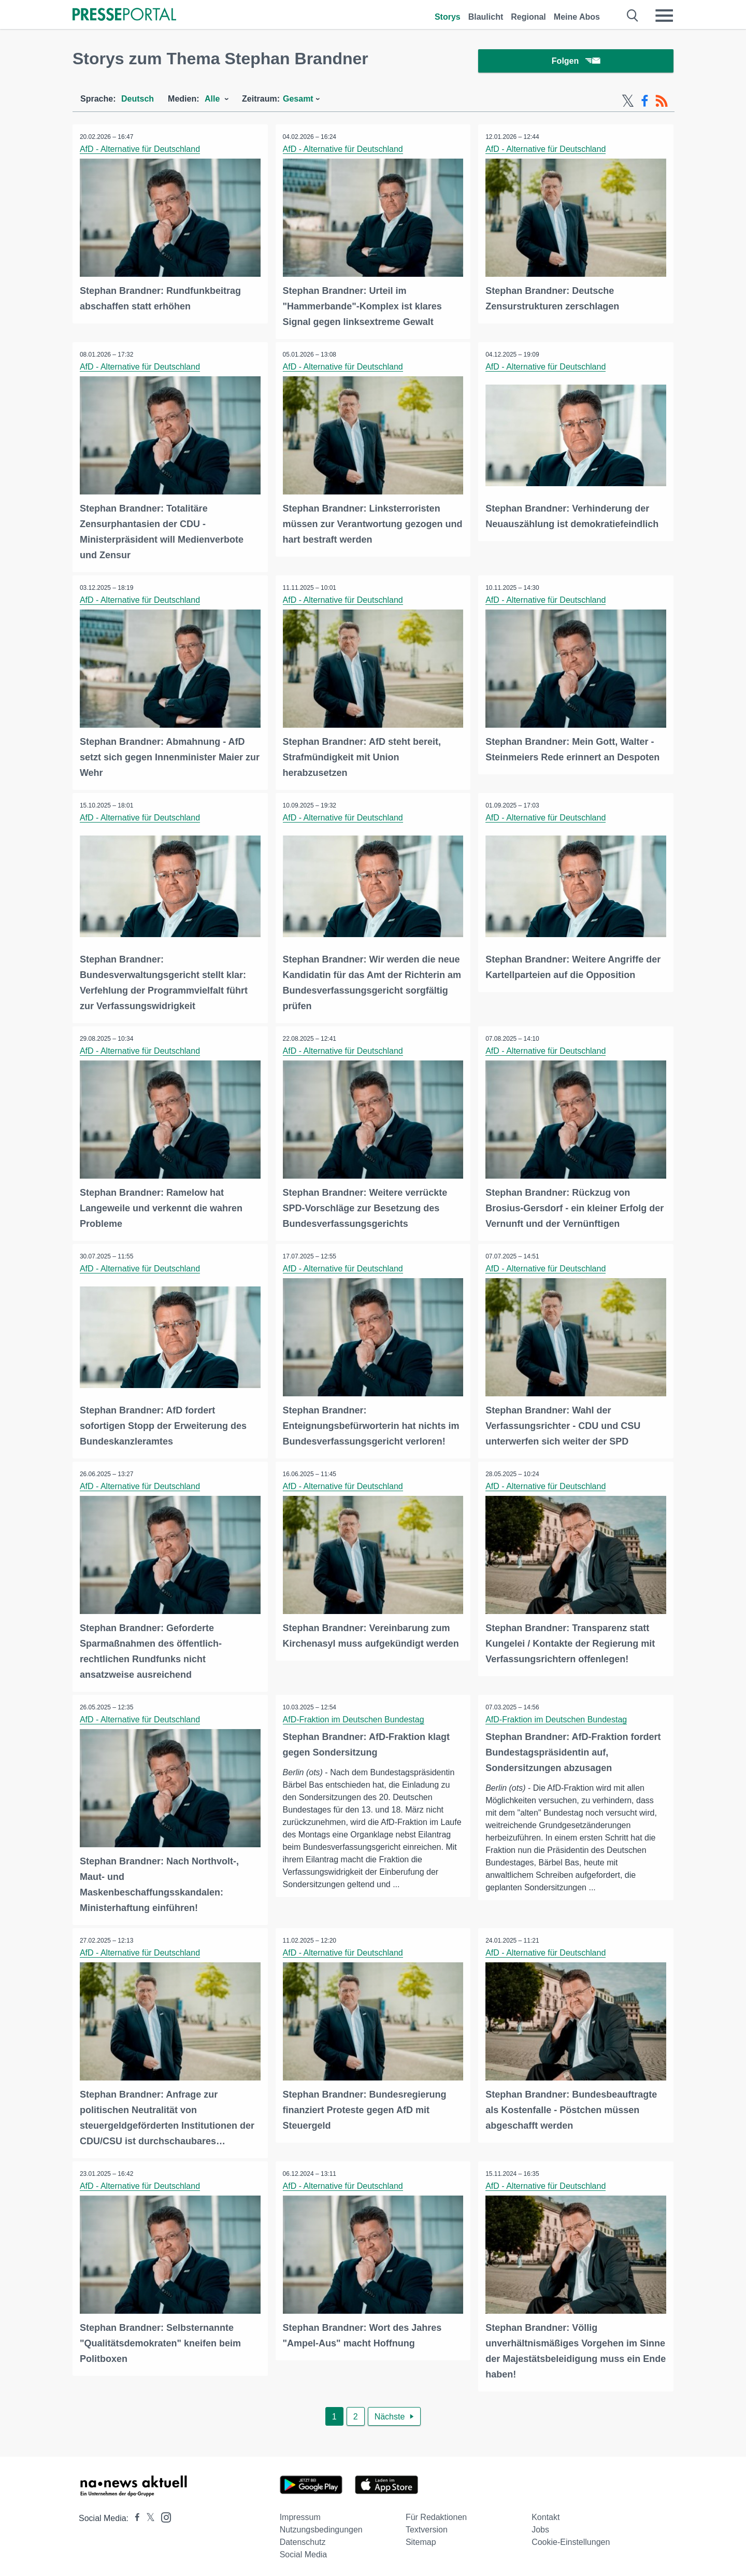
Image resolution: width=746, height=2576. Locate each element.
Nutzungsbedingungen (321, 2526)
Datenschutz (303, 2538)
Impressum (300, 2513)
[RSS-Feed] (661, 102)
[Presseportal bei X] (147, 2514)
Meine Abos (577, 16)
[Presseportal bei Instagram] (163, 2513)
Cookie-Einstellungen (571, 2538)
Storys (448, 16)
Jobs (540, 2526)
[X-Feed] (628, 102)
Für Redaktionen (436, 2513)
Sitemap (421, 2538)
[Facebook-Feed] (645, 102)
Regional (528, 16)
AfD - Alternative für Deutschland (140, 150)
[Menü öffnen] (664, 15)
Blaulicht (486, 16)
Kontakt (546, 2513)
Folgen (576, 62)
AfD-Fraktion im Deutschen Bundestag (354, 1717)
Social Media (303, 2550)
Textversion (427, 2526)
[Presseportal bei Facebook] (134, 2514)
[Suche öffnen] (632, 15)
